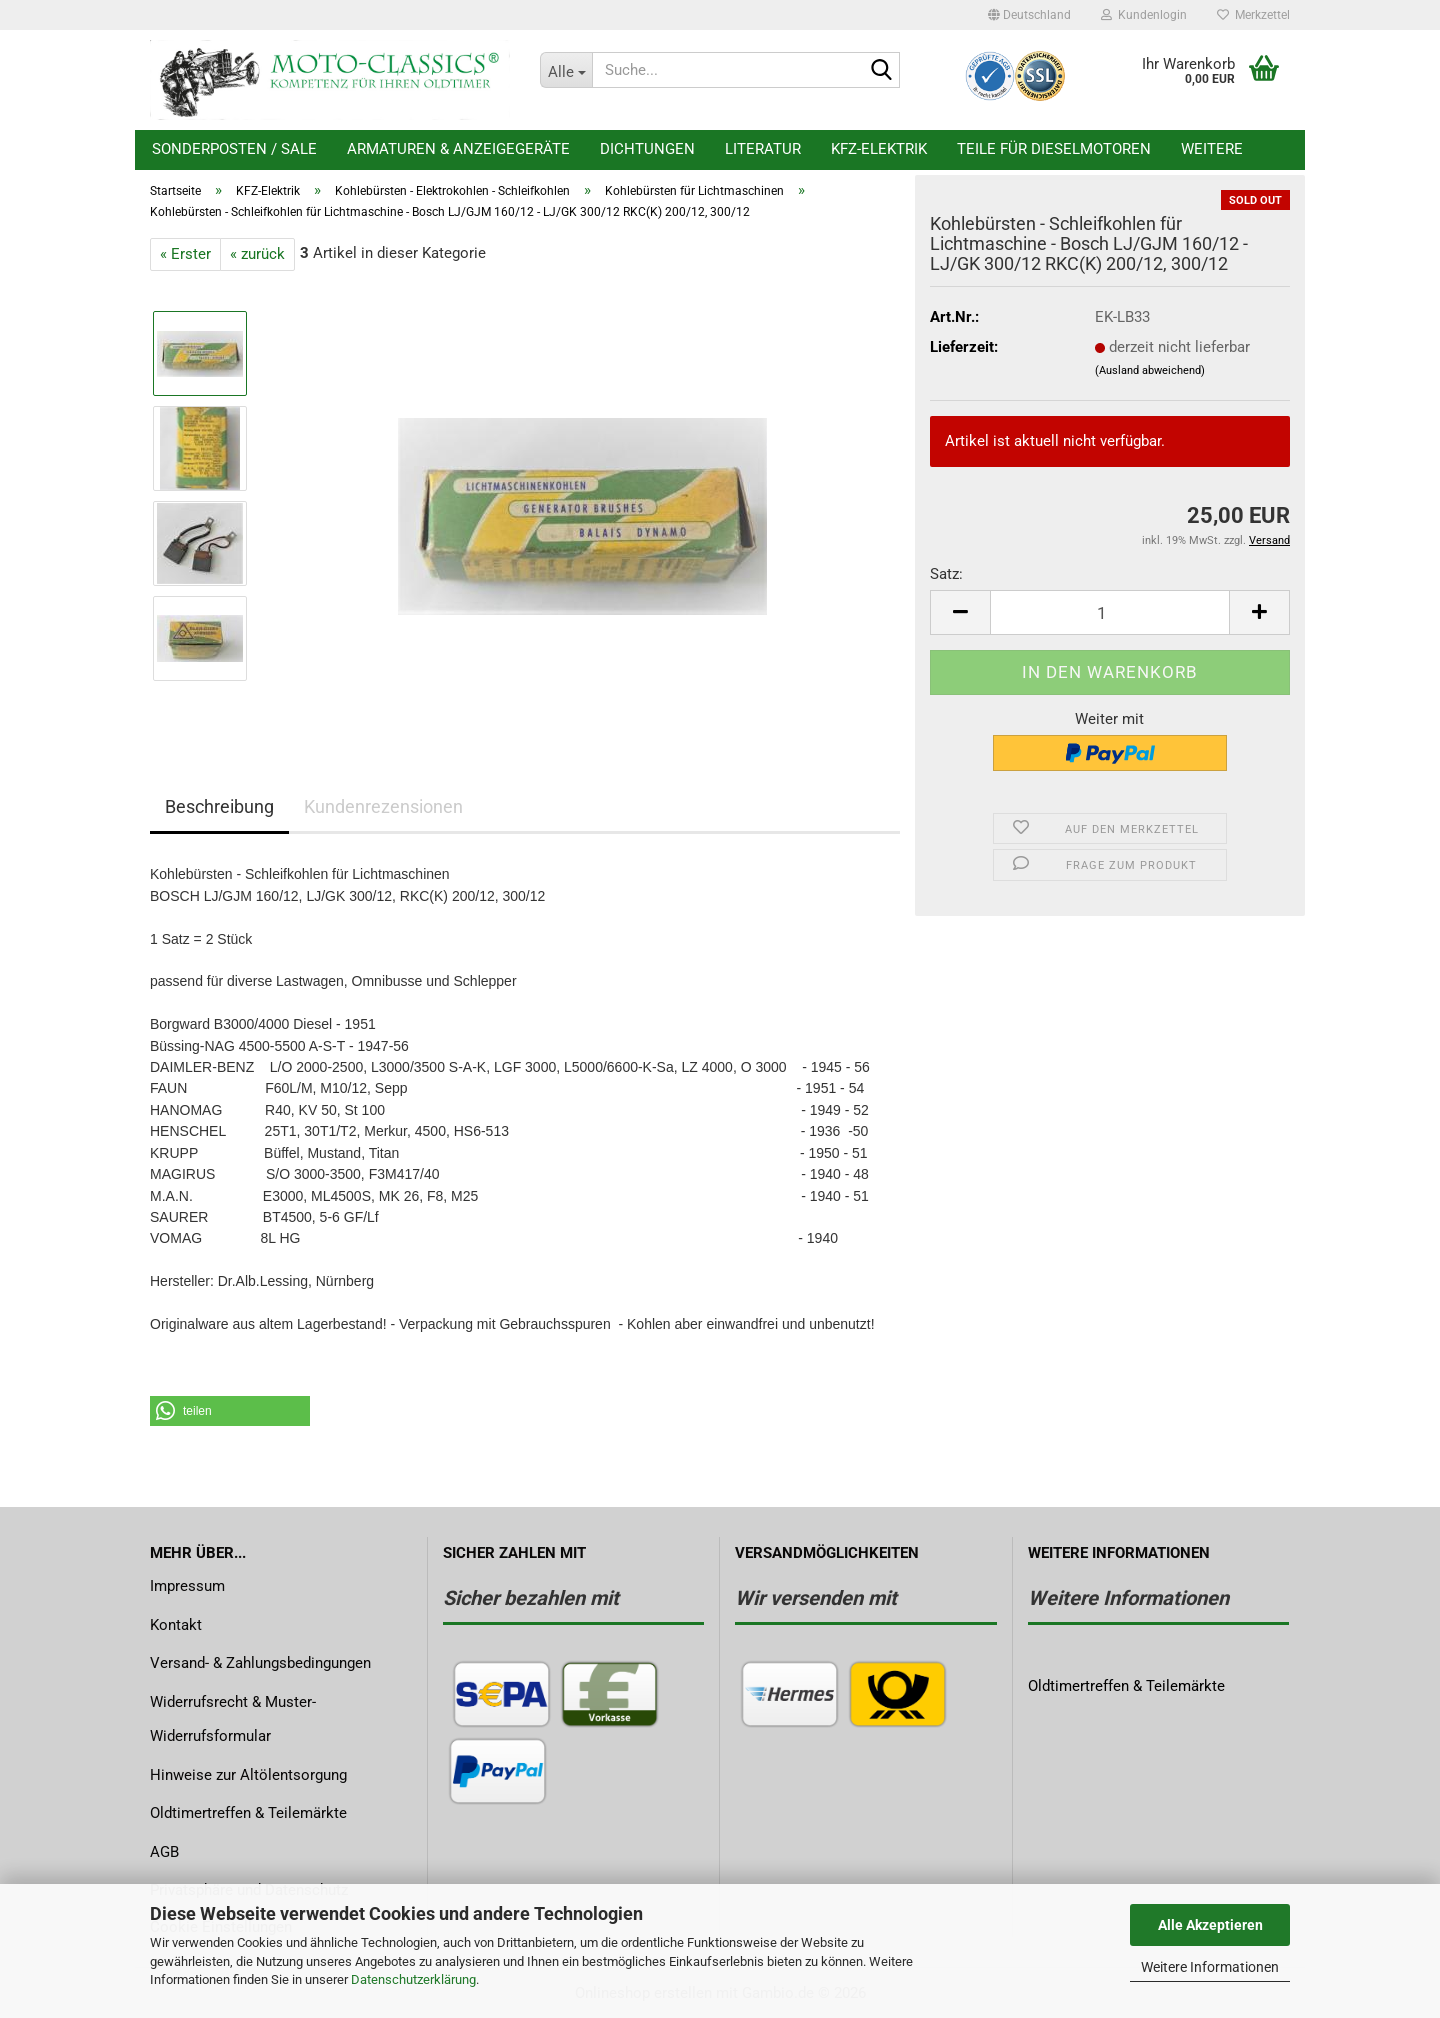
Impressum (187, 1586)
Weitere (1212, 149)
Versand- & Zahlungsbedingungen (260, 1663)
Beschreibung (219, 806)
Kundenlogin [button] (1144, 15)
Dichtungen (647, 149)
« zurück (257, 254)
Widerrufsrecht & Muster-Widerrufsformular (233, 1719)
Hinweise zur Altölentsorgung (248, 1775)
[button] (1029, 15)
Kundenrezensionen (383, 806)
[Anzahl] (1110, 612)
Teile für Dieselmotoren (1054, 149)
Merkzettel (1253, 15)
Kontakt (176, 1625)
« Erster (185, 254)
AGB (164, 1852)
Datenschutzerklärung (413, 1979)
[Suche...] (566, 70)
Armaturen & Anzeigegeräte (458, 149)
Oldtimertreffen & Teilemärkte (248, 1813)
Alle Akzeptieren (1210, 1925)
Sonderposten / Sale (234, 149)
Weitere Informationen (1210, 1967)
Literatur (763, 149)
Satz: (946, 574)
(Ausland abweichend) (1150, 370)
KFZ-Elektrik (879, 149)
